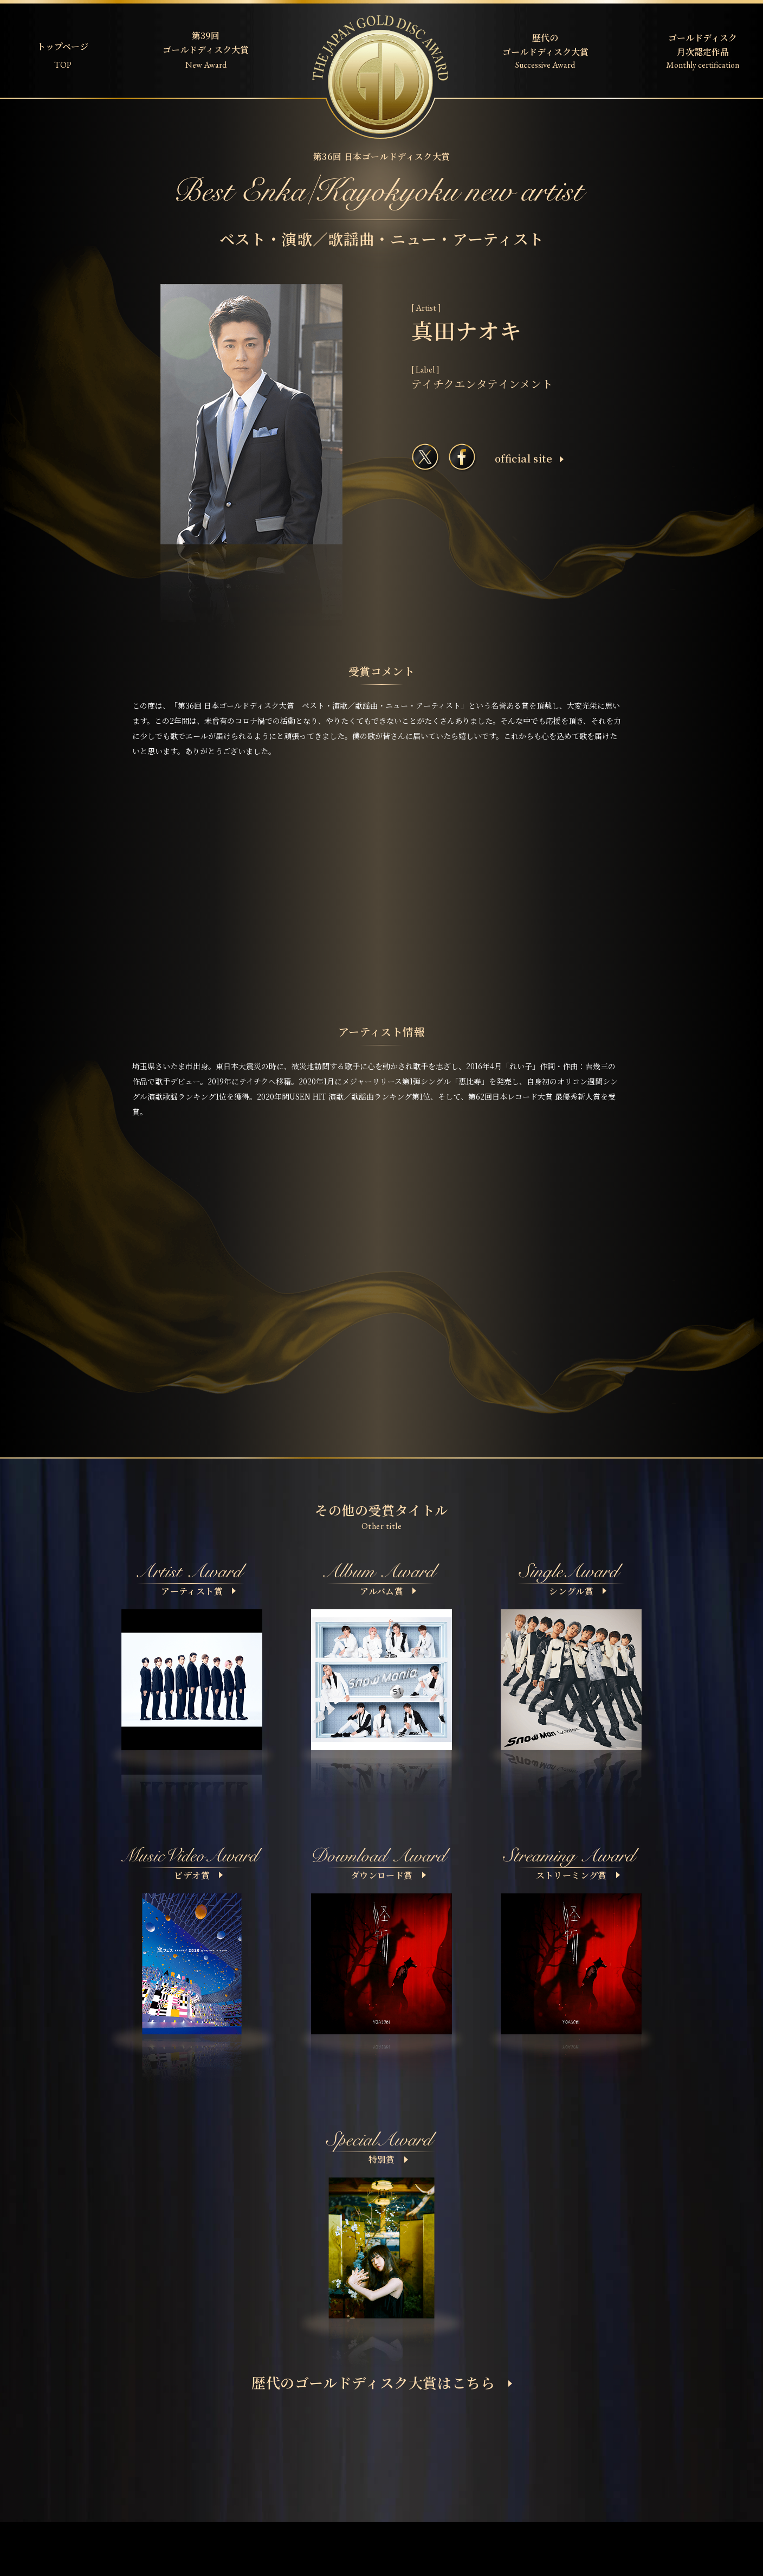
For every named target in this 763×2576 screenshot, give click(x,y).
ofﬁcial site (529, 458)
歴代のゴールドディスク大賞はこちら (381, 2382)
